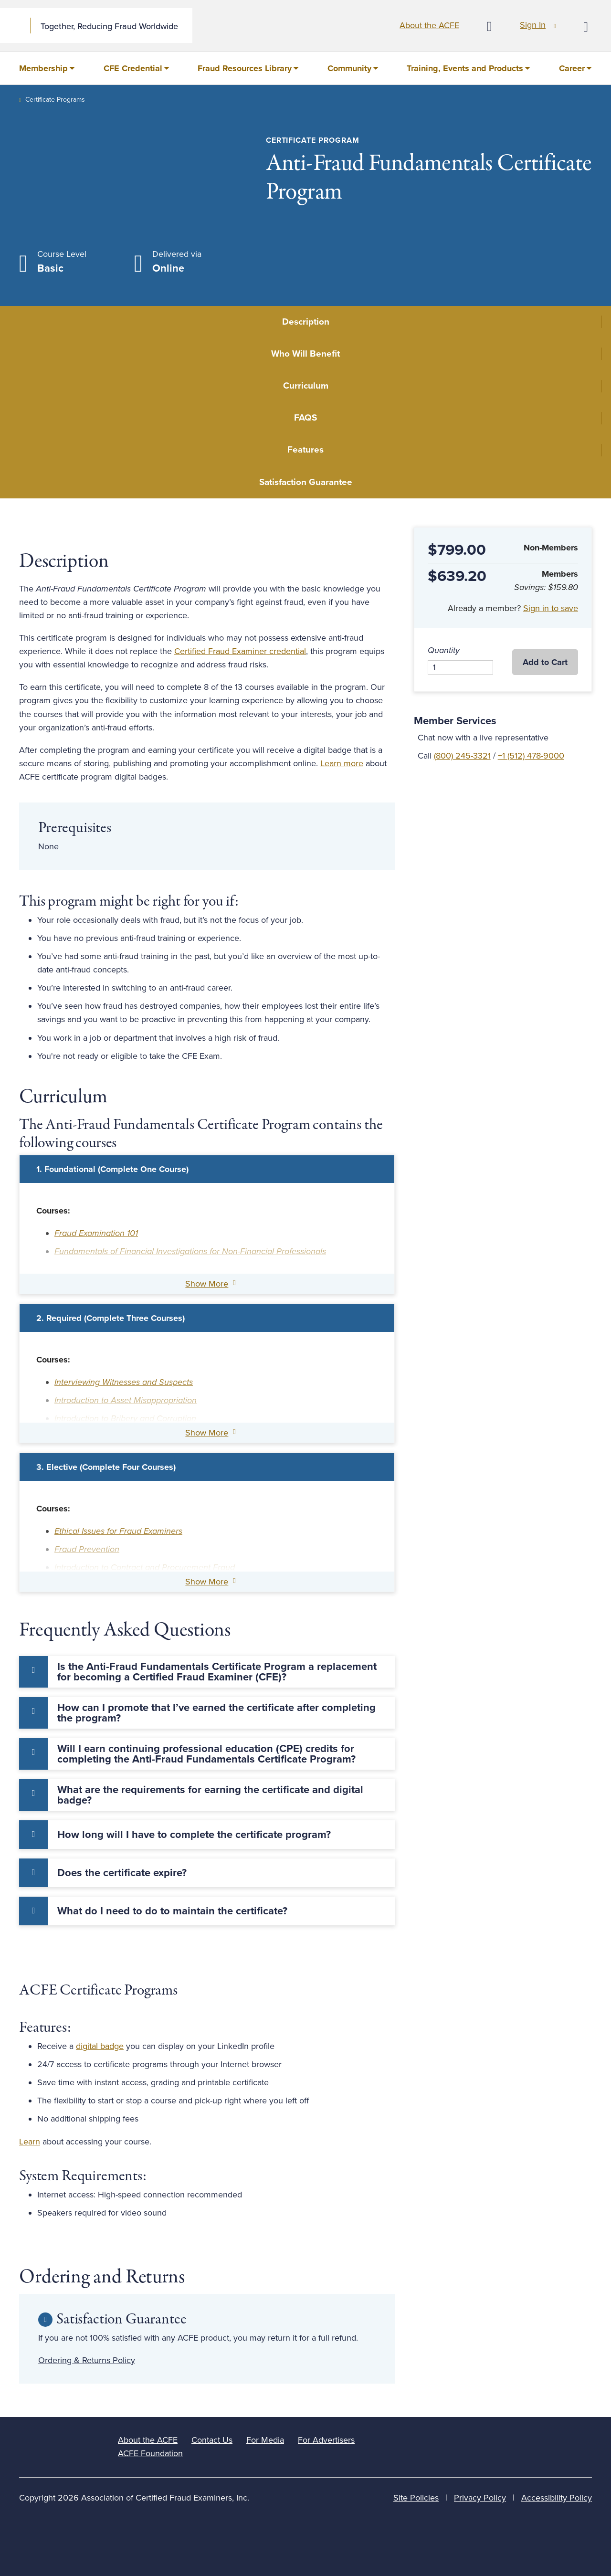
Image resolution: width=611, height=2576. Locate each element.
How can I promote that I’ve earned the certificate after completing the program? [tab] (216, 1712)
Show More (206, 1283)
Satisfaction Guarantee (305, 482)
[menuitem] (47, 68)
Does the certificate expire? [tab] (122, 1873)
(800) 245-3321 (462, 755)
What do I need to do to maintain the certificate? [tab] (172, 1911)
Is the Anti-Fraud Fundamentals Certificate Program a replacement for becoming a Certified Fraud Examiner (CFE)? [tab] (217, 1671)
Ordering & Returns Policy (86, 2360)
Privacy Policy (480, 2497)
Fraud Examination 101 (96, 1233)
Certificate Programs (55, 99)
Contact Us (211, 2440)
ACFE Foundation (150, 2453)
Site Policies (416, 2497)
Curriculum (305, 385)
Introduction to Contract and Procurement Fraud (144, 1567)
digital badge (100, 2046)
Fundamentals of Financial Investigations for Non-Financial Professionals (190, 1251)
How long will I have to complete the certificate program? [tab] (194, 1834)
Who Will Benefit (305, 353)
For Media (265, 2440)
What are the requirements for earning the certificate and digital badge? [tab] (210, 1795)
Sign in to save (550, 608)
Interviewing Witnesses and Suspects (123, 1382)
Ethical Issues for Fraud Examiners (118, 1531)
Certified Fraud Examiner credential (240, 651)
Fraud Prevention (86, 1549)
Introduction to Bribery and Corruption (125, 1418)
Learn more (341, 763)
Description (305, 322)
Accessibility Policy (556, 2497)
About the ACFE (429, 25)
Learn (29, 2141)
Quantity (444, 650)
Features (305, 449)
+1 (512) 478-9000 (531, 755)
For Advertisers (326, 2440)
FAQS (305, 417)
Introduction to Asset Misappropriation (125, 1400)
